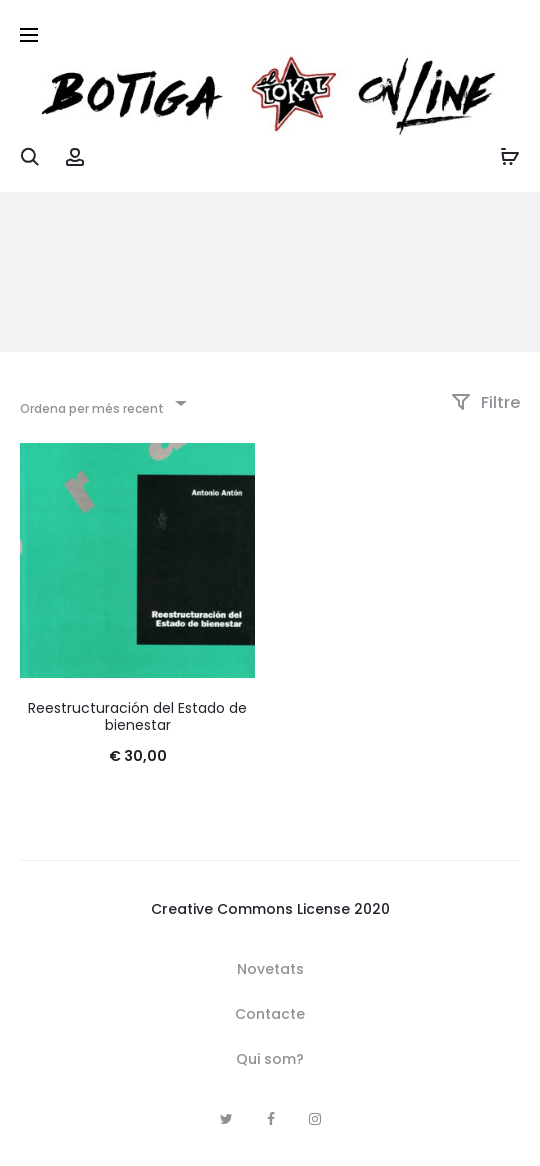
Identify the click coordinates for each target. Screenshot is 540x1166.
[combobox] (102, 402)
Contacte (270, 1014)
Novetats (270, 969)
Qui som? (270, 1059)
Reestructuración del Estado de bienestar (137, 716)
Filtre (485, 402)
